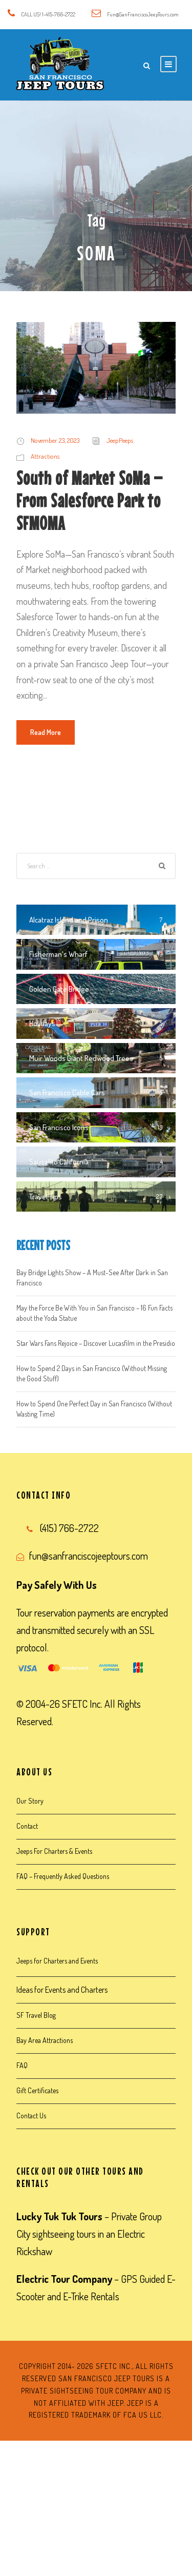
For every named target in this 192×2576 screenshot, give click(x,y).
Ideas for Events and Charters (62, 1990)
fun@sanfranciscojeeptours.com (88, 1555)
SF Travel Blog (36, 2015)
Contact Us (31, 2115)
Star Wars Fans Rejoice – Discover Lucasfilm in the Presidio (95, 1343)
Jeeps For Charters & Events (54, 1851)
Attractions (45, 456)
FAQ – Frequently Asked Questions (62, 1876)
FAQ (22, 2065)
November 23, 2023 (55, 440)
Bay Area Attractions (44, 2040)
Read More (45, 732)
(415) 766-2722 (69, 1528)
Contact (27, 1826)
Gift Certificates (37, 2090)
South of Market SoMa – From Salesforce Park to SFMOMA (89, 501)
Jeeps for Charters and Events (57, 1960)
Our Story (30, 1800)
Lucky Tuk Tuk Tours (59, 2216)
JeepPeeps (119, 440)
